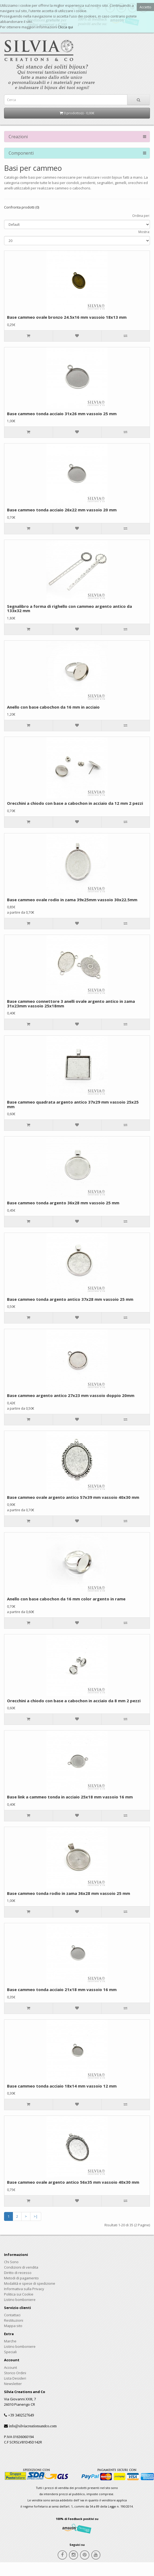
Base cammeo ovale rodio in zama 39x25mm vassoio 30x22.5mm (72, 899)
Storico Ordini (15, 2372)
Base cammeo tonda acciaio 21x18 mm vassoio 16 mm (62, 1989)
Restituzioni (13, 2320)
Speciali (10, 2351)
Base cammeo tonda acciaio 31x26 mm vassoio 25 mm (62, 413)
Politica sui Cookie (18, 2294)
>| (36, 2216)
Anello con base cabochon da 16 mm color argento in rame (66, 1598)
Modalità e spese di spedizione (29, 2283)
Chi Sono (11, 2261)
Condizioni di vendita (21, 2267)
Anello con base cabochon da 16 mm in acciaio (53, 707)
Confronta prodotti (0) (21, 207)
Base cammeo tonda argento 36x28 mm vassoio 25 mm (63, 1202)
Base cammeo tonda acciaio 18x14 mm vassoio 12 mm (62, 2086)
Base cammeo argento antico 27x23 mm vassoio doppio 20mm (70, 1395)
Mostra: (144, 232)
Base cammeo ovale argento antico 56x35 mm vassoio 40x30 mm (73, 2182)
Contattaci (12, 2314)
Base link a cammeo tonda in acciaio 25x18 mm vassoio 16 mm (70, 1797)
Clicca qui (65, 27)
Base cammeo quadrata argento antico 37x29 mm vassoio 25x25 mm (73, 1104)
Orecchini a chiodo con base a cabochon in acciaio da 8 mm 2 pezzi (74, 1700)
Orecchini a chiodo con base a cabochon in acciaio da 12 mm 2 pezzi (75, 803)
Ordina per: (141, 215)
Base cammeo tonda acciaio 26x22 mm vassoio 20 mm (62, 509)
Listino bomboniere (20, 2299)
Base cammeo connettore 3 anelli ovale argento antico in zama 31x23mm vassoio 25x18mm (71, 1003)
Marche (10, 2341)
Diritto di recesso (18, 2272)
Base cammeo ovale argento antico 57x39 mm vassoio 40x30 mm (73, 1497)
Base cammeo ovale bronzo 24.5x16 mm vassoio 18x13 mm (67, 317)
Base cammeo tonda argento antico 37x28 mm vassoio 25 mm (70, 1299)
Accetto (145, 7)
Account (10, 2367)
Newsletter (13, 2383)
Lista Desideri (15, 2378)
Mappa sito (13, 2325)
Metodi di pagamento (21, 2278)
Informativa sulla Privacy (24, 2288)
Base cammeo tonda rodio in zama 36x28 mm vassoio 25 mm (68, 1893)
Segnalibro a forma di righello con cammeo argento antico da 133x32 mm (69, 608)
